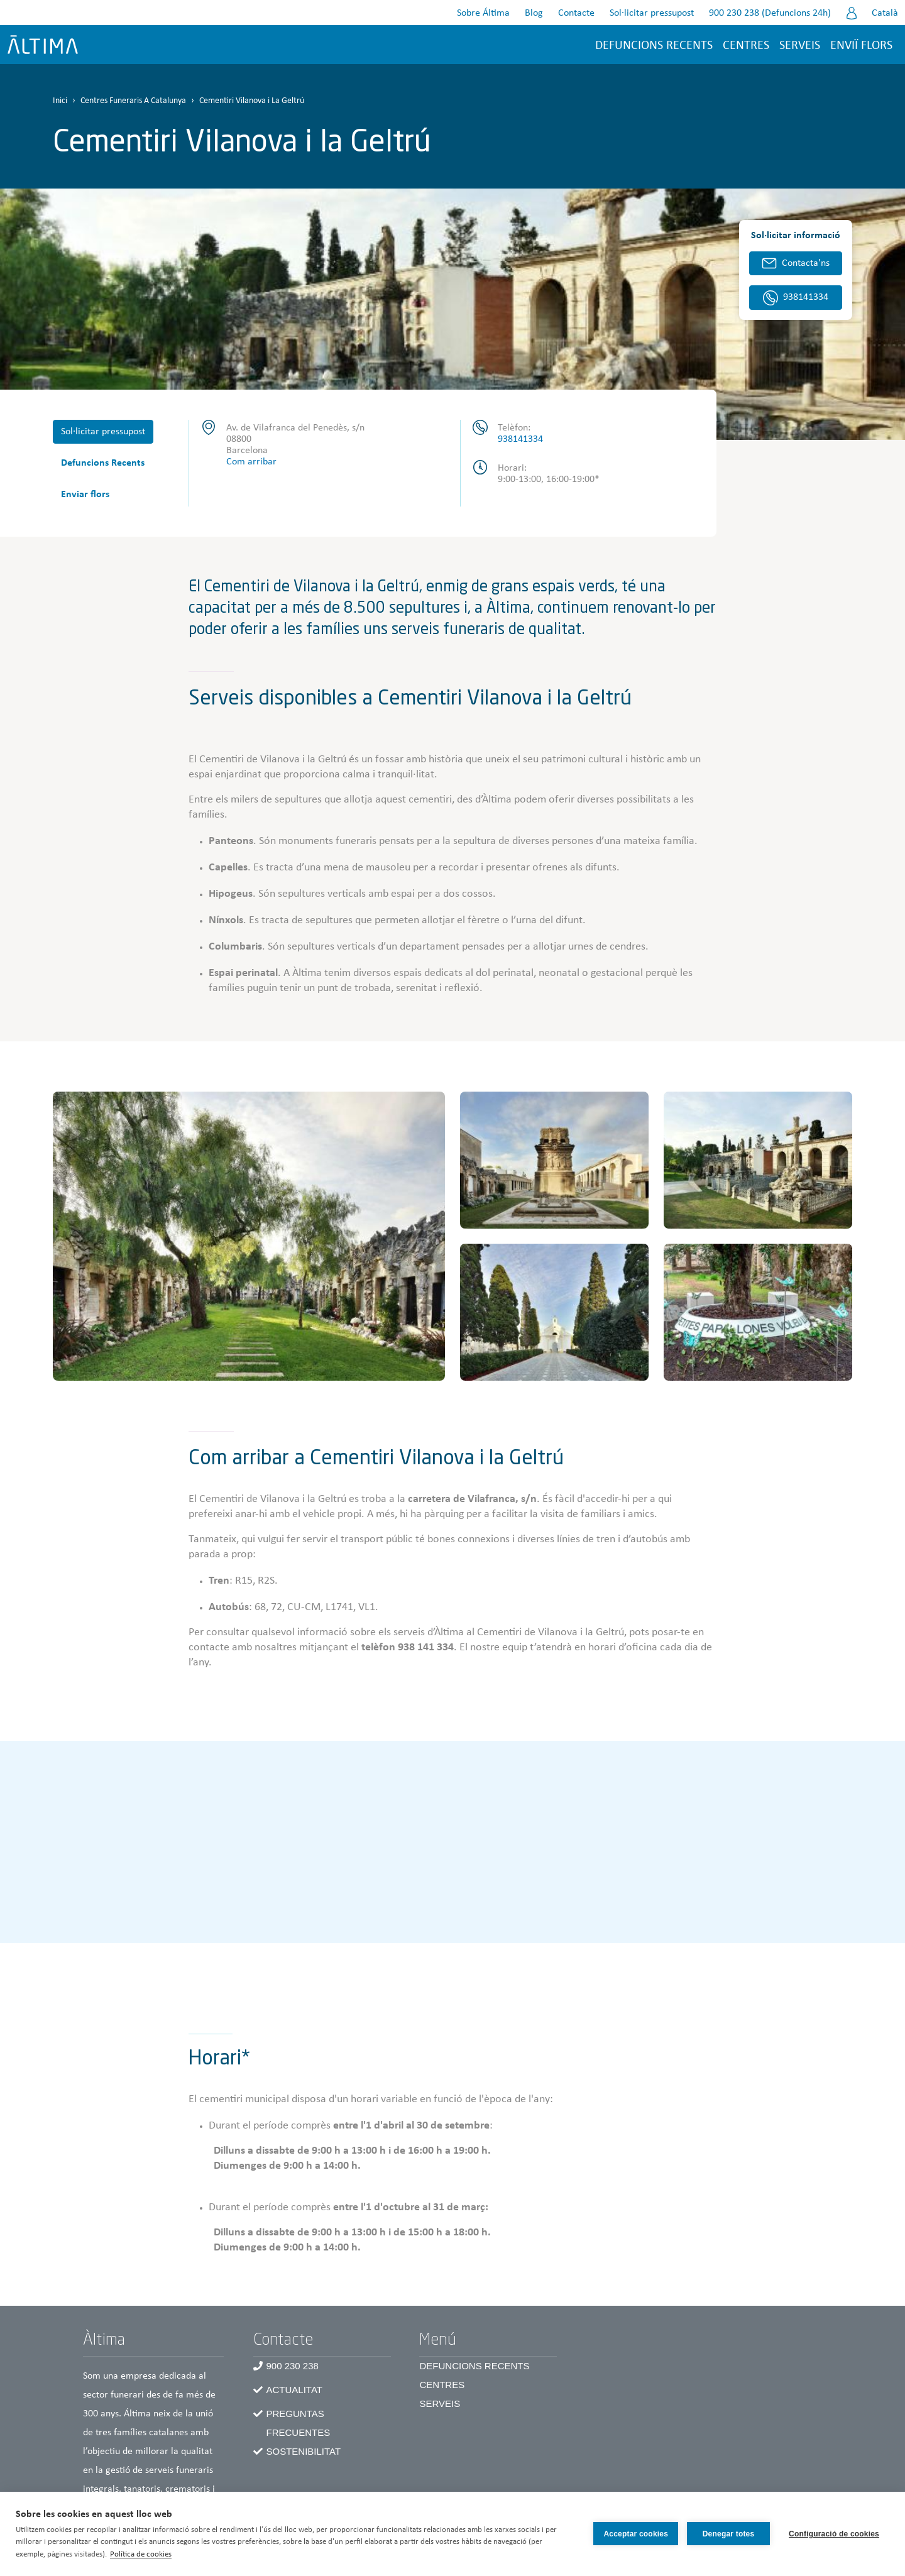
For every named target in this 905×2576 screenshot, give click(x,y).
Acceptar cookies (635, 2533)
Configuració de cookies (834, 2533)
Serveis (799, 46)
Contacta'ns (806, 263)
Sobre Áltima (483, 13)
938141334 (520, 439)
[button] (249, 1236)
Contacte (576, 13)
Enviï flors (861, 46)
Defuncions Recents (103, 463)
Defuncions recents (654, 46)
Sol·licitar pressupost (652, 13)
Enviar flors (85, 495)
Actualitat (294, 2389)
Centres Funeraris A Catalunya (133, 101)
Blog (534, 13)
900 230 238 (292, 2365)
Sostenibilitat (303, 2451)
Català (885, 13)
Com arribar (251, 462)
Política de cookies (141, 2554)
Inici (60, 101)
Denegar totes (729, 2533)
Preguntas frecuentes (298, 2423)
